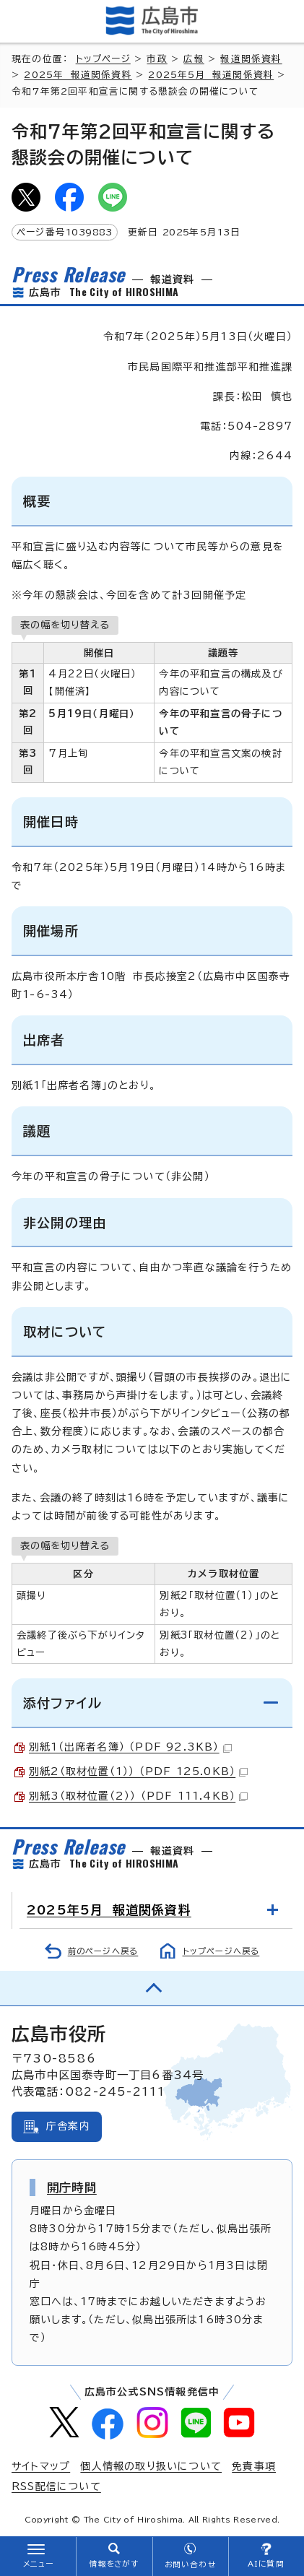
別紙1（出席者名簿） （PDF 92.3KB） (130, 1747)
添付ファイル (62, 1702)
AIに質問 (266, 2563)
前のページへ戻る (103, 1951)
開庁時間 (72, 2187)
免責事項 (254, 2466)
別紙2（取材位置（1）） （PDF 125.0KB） (138, 1771)
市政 (157, 59)
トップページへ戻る (221, 1951)
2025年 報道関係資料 (77, 74)
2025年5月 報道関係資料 (211, 74)
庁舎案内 (68, 2126)
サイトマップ (41, 2466)
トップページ (103, 59)
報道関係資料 (251, 59)
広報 (193, 59)
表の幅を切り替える (65, 625)
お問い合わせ (190, 2564)
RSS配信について (56, 2486)
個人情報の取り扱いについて (151, 2466)
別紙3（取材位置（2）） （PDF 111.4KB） (138, 1796)
